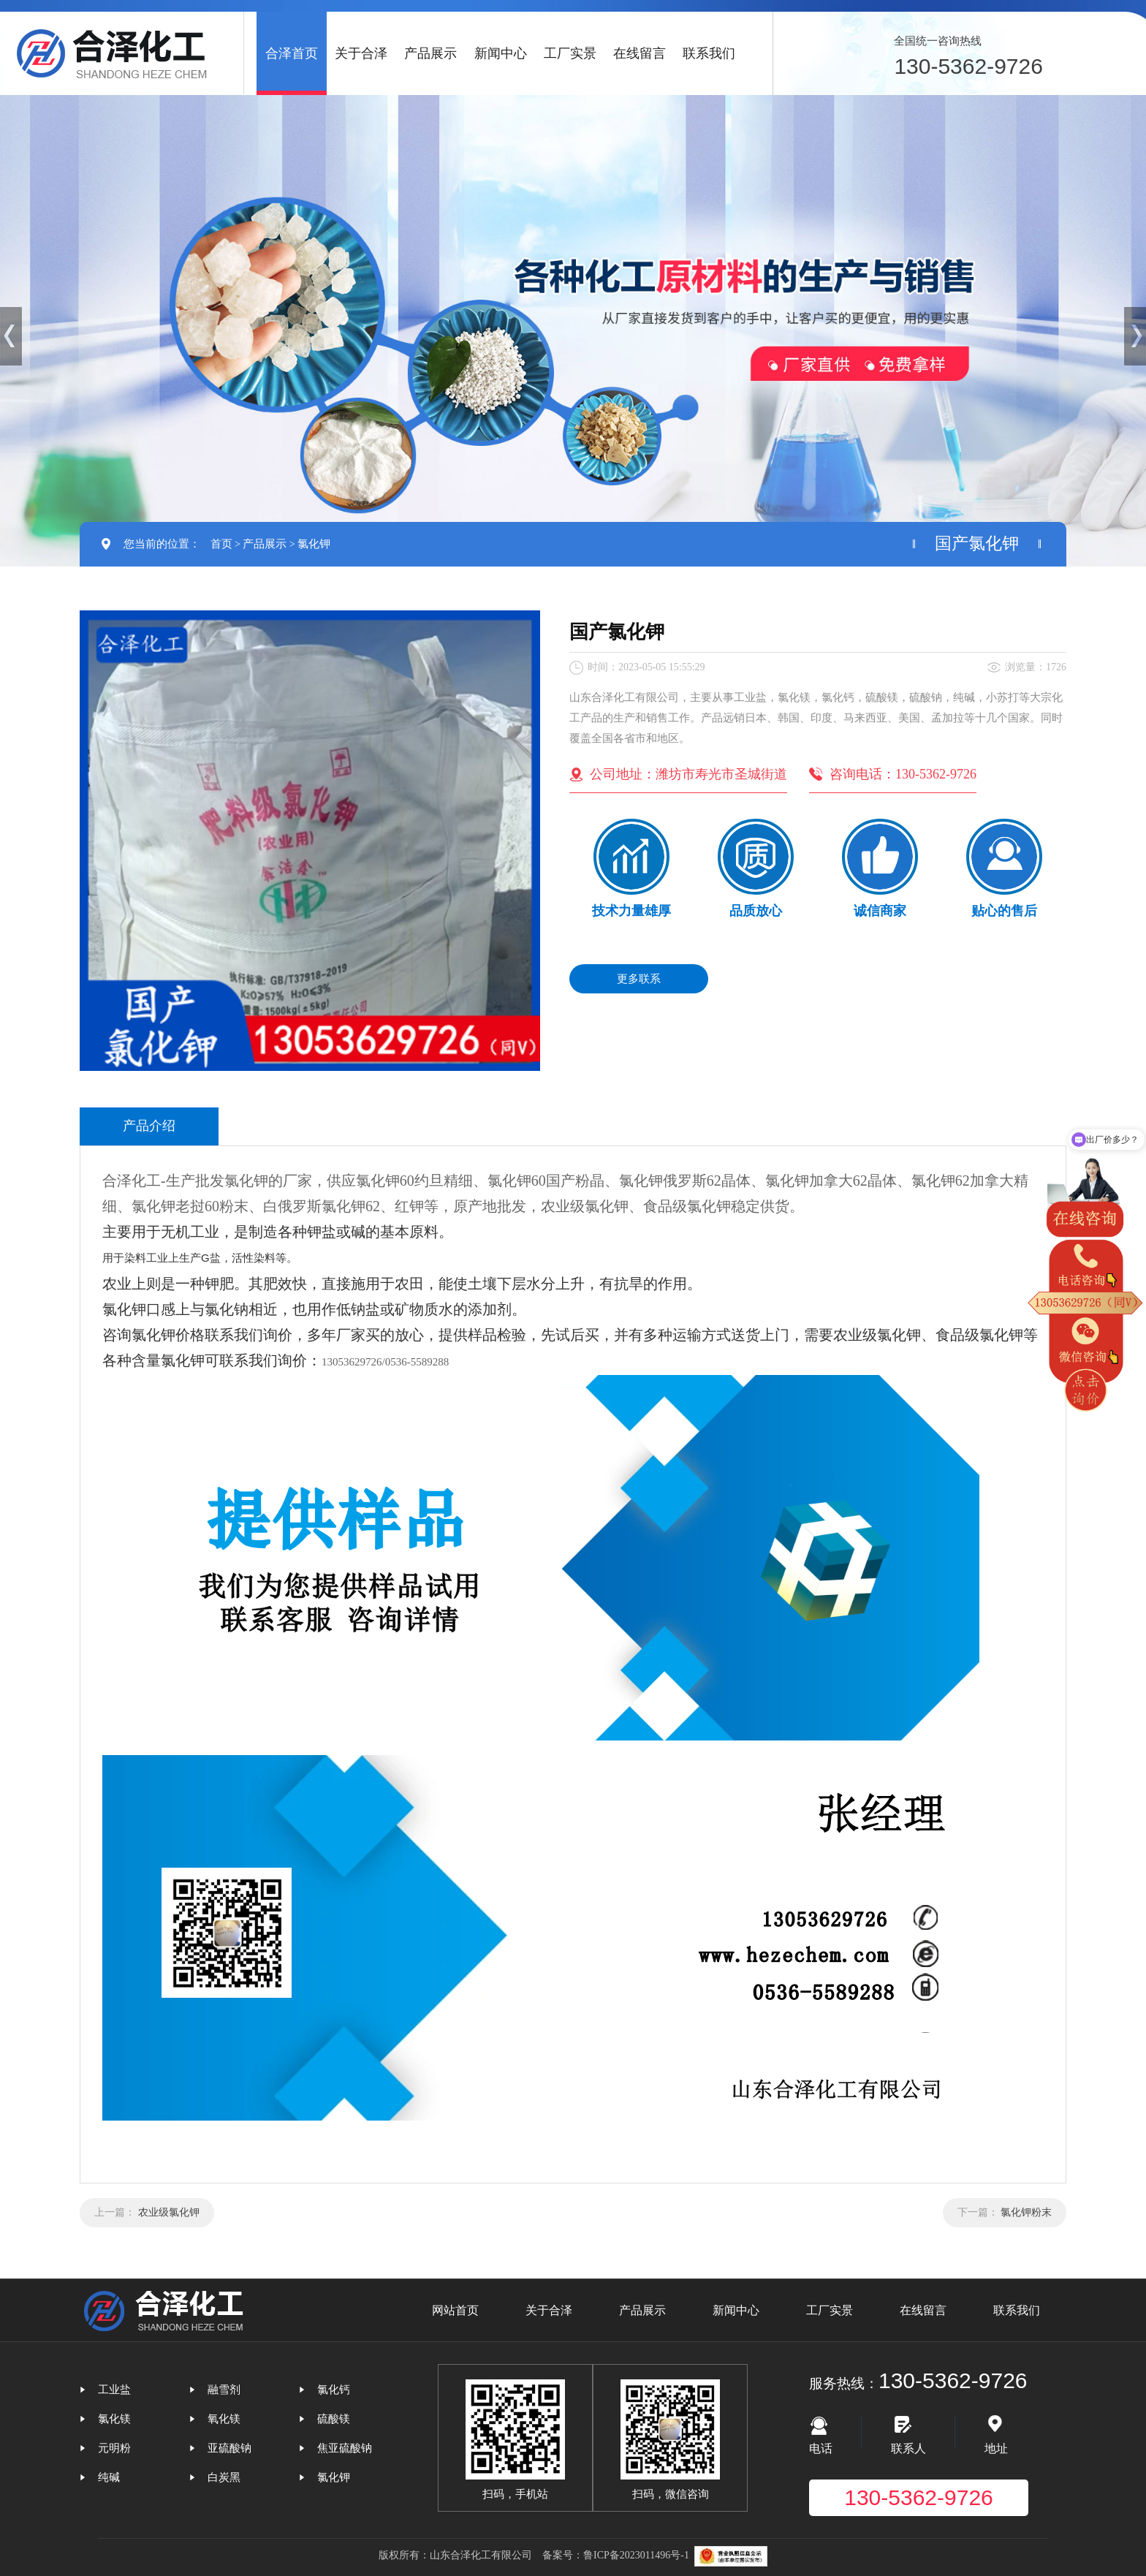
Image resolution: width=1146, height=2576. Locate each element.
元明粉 (114, 2448)
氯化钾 (313, 544)
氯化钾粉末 (1026, 2212)
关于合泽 (361, 53)
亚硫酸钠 (229, 2448)
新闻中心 (500, 53)
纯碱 (109, 2477)
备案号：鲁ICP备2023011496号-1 (615, 2555)
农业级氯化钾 (169, 2212)
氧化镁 (224, 2419)
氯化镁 (114, 2419)
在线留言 (639, 53)
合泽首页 (291, 53)
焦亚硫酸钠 (344, 2448)
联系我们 (709, 53)
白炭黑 (224, 2477)
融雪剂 (224, 2389)
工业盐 (114, 2389)
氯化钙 (333, 2389)
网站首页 (455, 2310)
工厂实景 (570, 53)
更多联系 (639, 979)
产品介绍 (149, 1125)
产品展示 (430, 53)
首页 (221, 544)
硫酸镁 (333, 2419)
